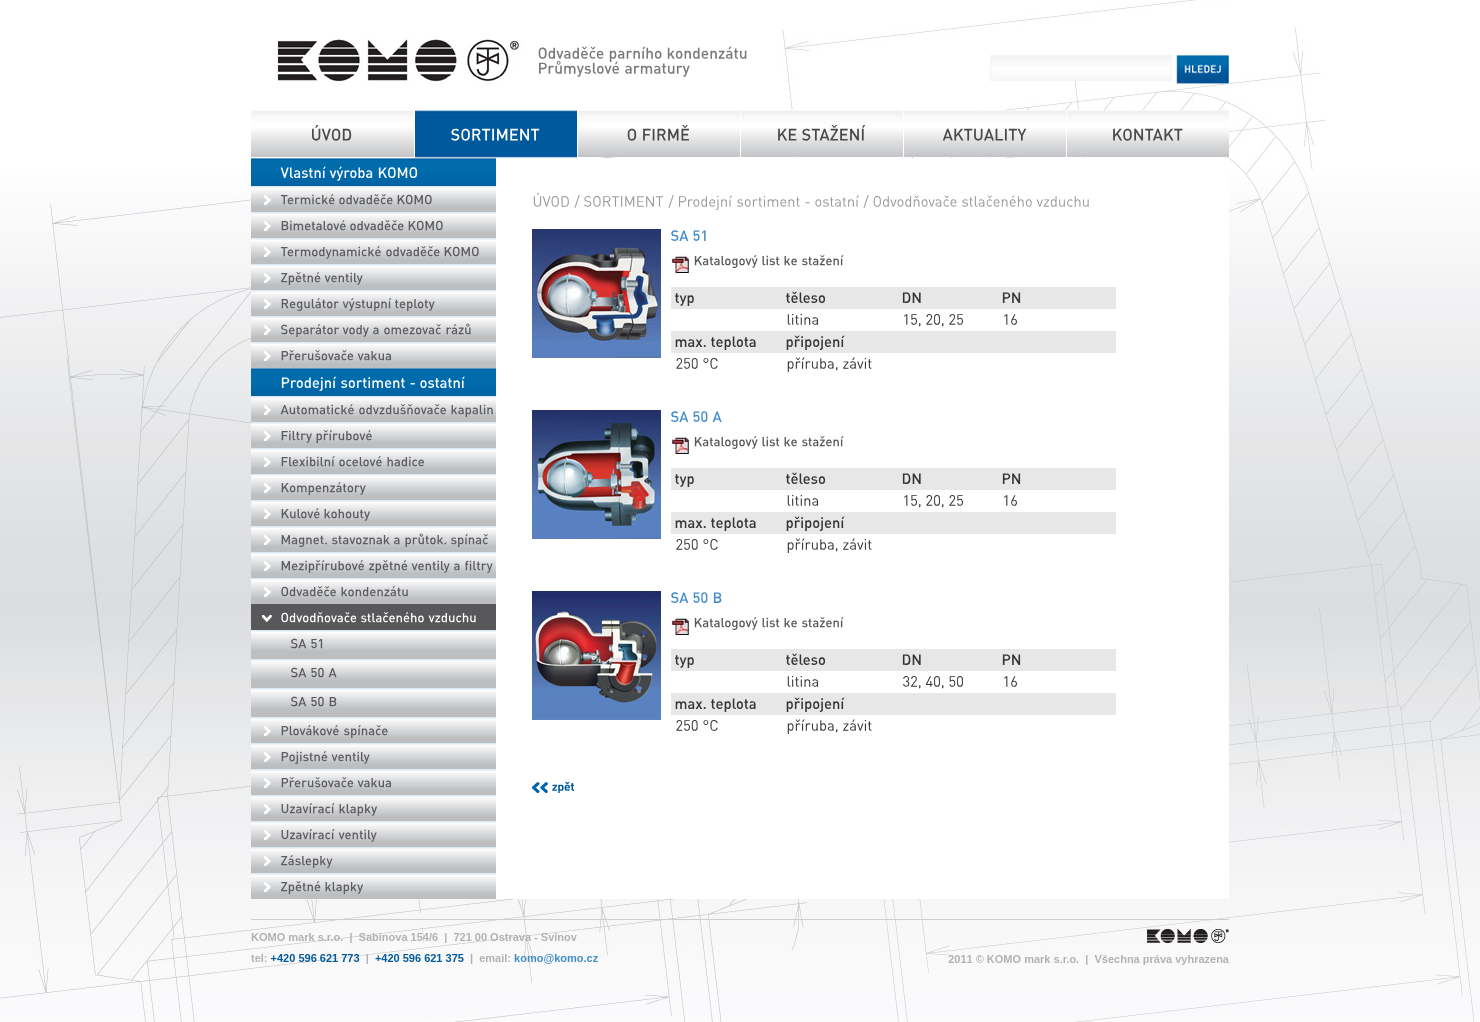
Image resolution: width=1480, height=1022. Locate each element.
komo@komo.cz (556, 958)
